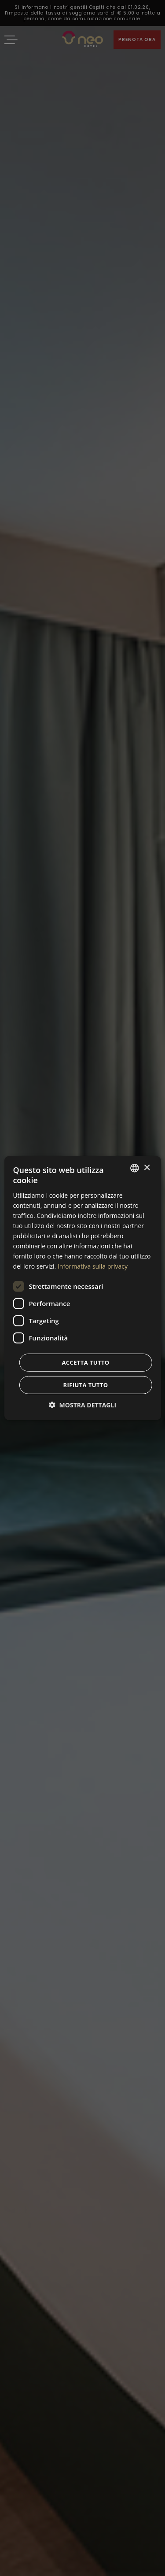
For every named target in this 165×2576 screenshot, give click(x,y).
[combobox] (134, 1168)
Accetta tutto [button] (85, 1362)
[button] (82, 1404)
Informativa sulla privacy (93, 1266)
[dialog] (82, 1288)
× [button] (146, 1167)
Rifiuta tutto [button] (85, 1384)
